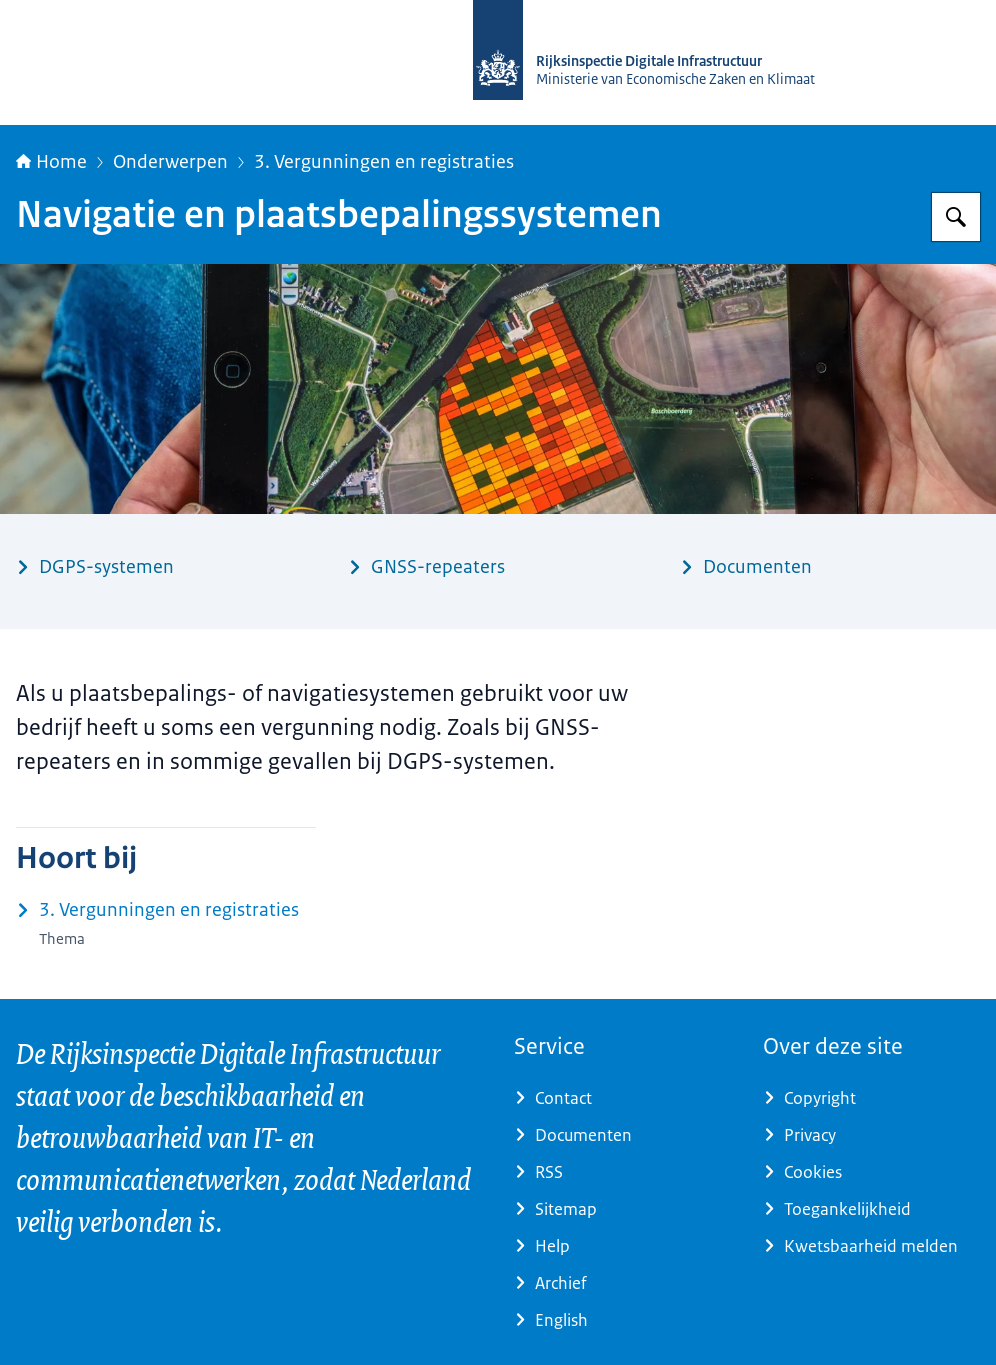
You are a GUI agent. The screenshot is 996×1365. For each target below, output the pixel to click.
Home (51, 162)
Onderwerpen (170, 162)
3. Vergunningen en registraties (384, 162)
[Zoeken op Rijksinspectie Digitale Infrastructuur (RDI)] (956, 217)
